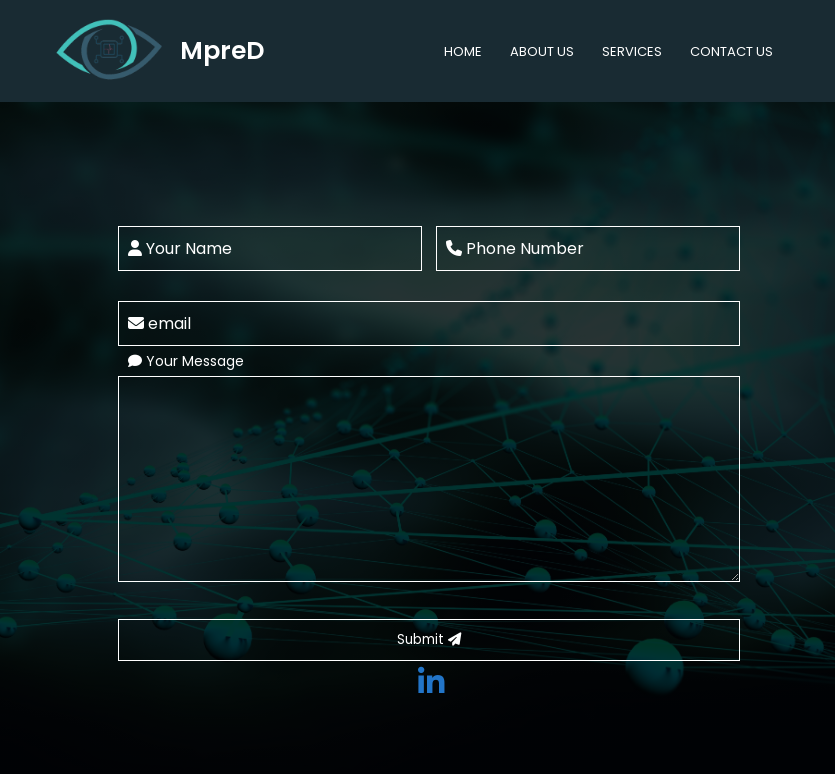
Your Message (186, 361)
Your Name (180, 248)
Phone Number (515, 248)
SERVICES (632, 51)
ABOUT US (542, 51)
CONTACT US (731, 51)
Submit (429, 639)
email (159, 323)
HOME (463, 51)
